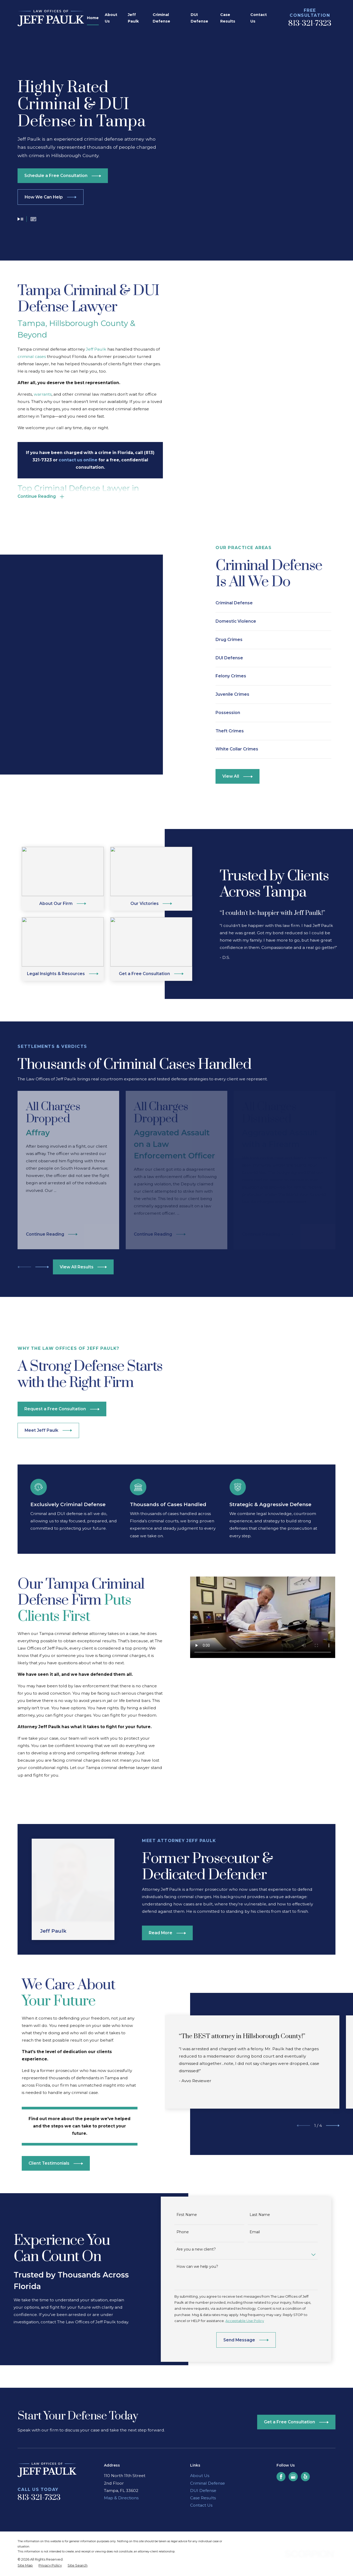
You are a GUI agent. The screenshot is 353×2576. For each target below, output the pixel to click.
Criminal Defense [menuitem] (161, 18)
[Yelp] (305, 2423)
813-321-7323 (309, 23)
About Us (199, 2422)
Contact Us (201, 2451)
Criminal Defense (207, 2429)
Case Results (203, 2444)
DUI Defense (203, 2437)
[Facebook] (281, 2423)
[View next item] (42, 1267)
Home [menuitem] (93, 17)
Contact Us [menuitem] (258, 18)
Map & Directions (121, 2444)
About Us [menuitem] (111, 18)
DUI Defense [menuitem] (199, 18)
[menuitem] (25, 2512)
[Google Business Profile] (293, 2423)
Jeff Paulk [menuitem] (133, 18)
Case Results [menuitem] (227, 18)
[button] (33, 220)
